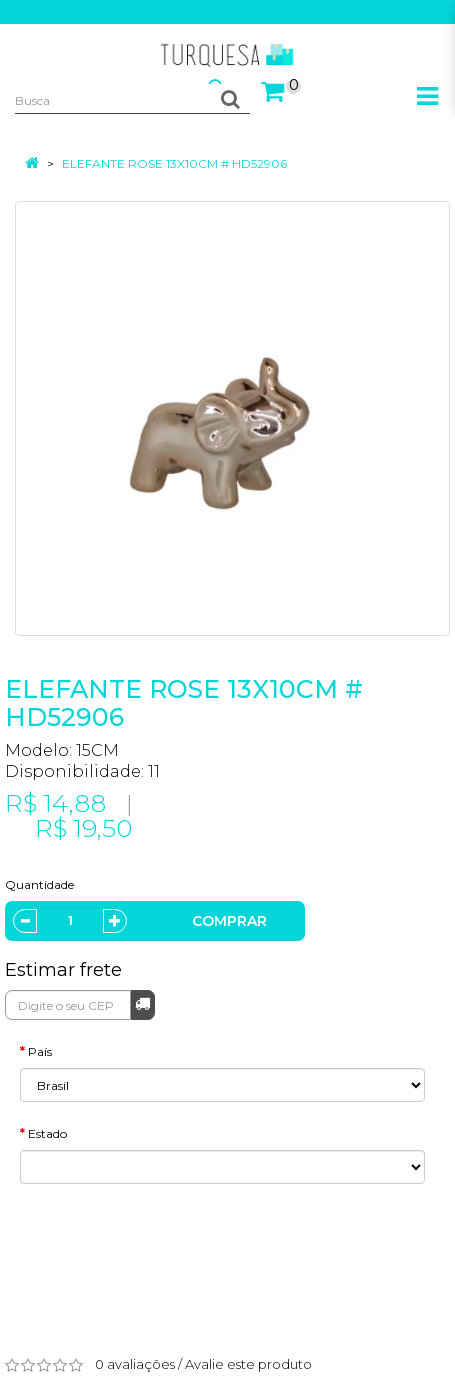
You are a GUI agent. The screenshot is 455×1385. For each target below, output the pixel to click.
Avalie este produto (248, 1364)
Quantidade (39, 884)
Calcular (142, 1003)
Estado (47, 1133)
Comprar (229, 921)
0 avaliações (135, 1364)
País (40, 1051)
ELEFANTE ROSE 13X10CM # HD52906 (174, 163)
